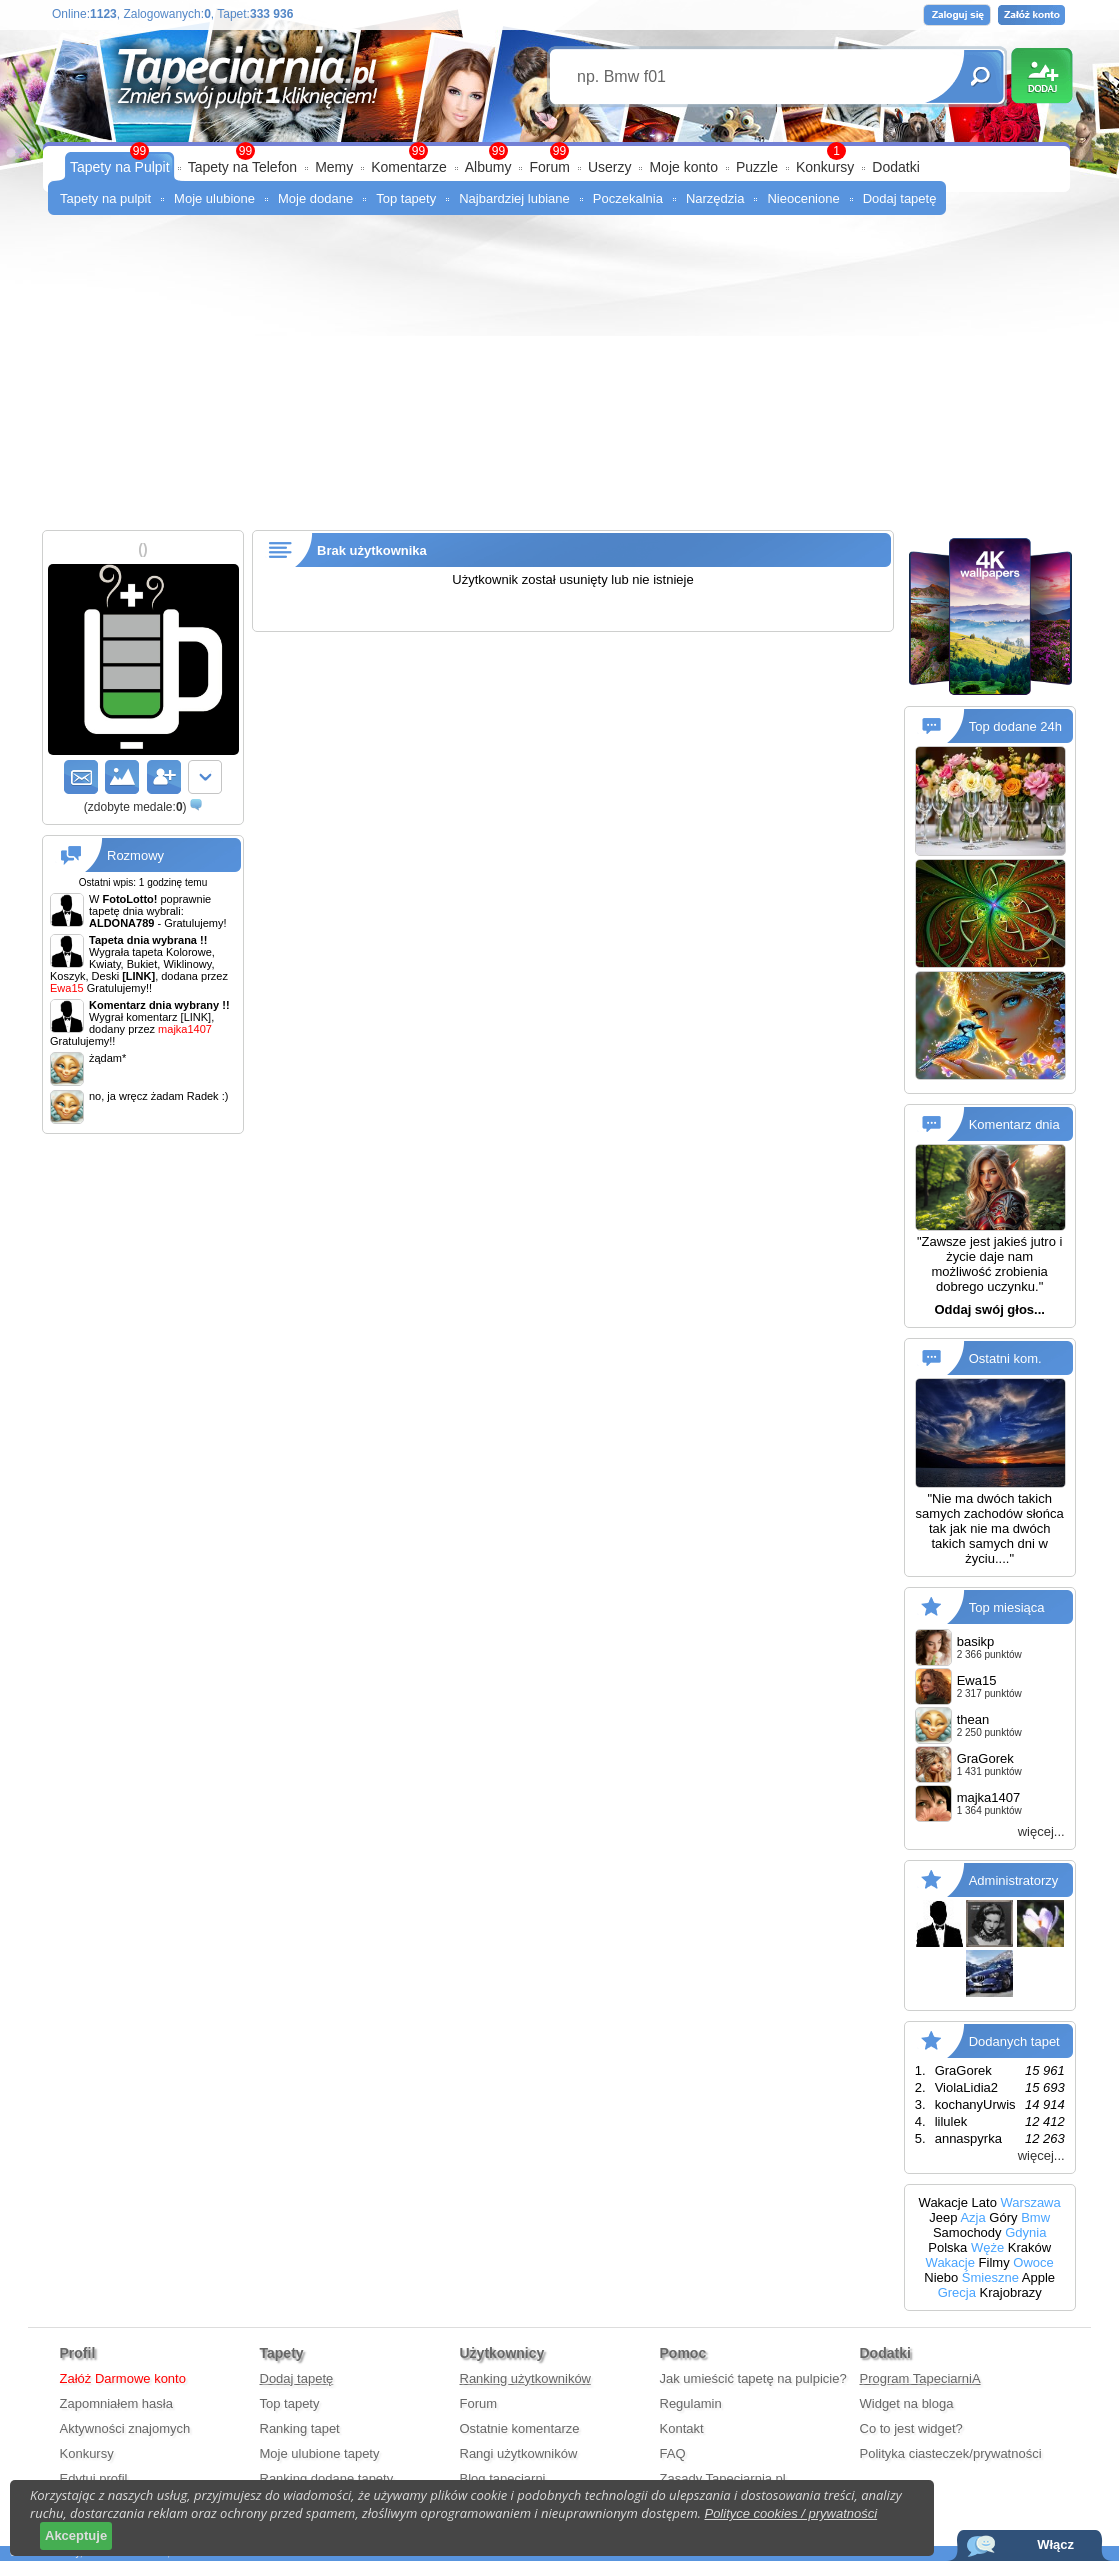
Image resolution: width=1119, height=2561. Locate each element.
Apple (1038, 2277)
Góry (1003, 2217)
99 (559, 151)
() (135, 807)
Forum (549, 167)
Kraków (1029, 2247)
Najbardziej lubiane (514, 198)
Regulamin (691, 2403)
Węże (987, 2247)
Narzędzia (715, 198)
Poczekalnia (628, 198)
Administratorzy (1014, 1879)
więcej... (1041, 1831)
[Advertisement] (559, 380)
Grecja (957, 2292)
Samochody (967, 2232)
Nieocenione (803, 198)
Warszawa (1031, 2202)
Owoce (1033, 2262)
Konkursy (825, 167)
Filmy (994, 2262)
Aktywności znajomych (125, 2428)
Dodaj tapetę (900, 198)
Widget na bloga (907, 2403)
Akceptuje (76, 2535)
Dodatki (895, 167)
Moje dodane (315, 198)
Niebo (941, 2277)
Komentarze (408, 167)
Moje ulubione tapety (320, 2453)
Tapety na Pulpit (120, 167)
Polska (947, 2247)
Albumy (488, 167)
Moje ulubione (214, 198)
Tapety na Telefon (243, 167)
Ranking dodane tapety (327, 2478)
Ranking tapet (300, 2428)
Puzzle (757, 167)
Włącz (1055, 2544)
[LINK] (196, 1017)
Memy (334, 167)
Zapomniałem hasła (116, 2403)
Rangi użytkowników (519, 2453)
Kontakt (682, 2428)
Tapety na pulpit (105, 198)
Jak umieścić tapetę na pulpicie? (753, 2378)
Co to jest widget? (911, 2428)
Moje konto (683, 167)
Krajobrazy (1011, 2292)
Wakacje (943, 2202)
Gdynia (1025, 2232)
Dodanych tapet (1014, 2040)
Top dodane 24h (1015, 726)
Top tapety (406, 198)
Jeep (943, 2217)
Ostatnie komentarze (520, 2428)
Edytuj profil (94, 2478)
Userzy (610, 167)
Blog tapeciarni (503, 2478)
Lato (984, 2202)
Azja (972, 2217)
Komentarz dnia (1014, 1124)
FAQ (673, 2453)
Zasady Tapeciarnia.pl (723, 2478)
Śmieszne (990, 2277)
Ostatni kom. (1005, 1358)
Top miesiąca (1007, 1606)
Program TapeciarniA (920, 2378)
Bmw (1035, 2217)
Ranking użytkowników (526, 2378)
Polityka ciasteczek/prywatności (951, 2453)
